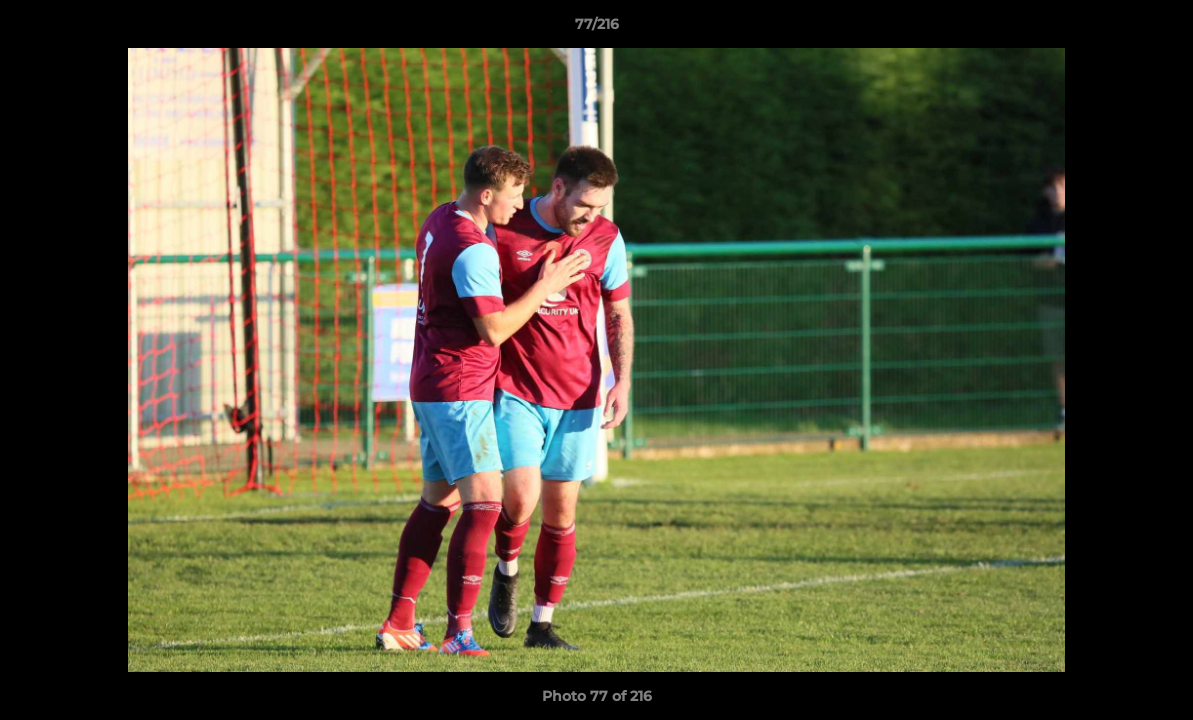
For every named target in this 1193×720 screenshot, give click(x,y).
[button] (1157, 29)
